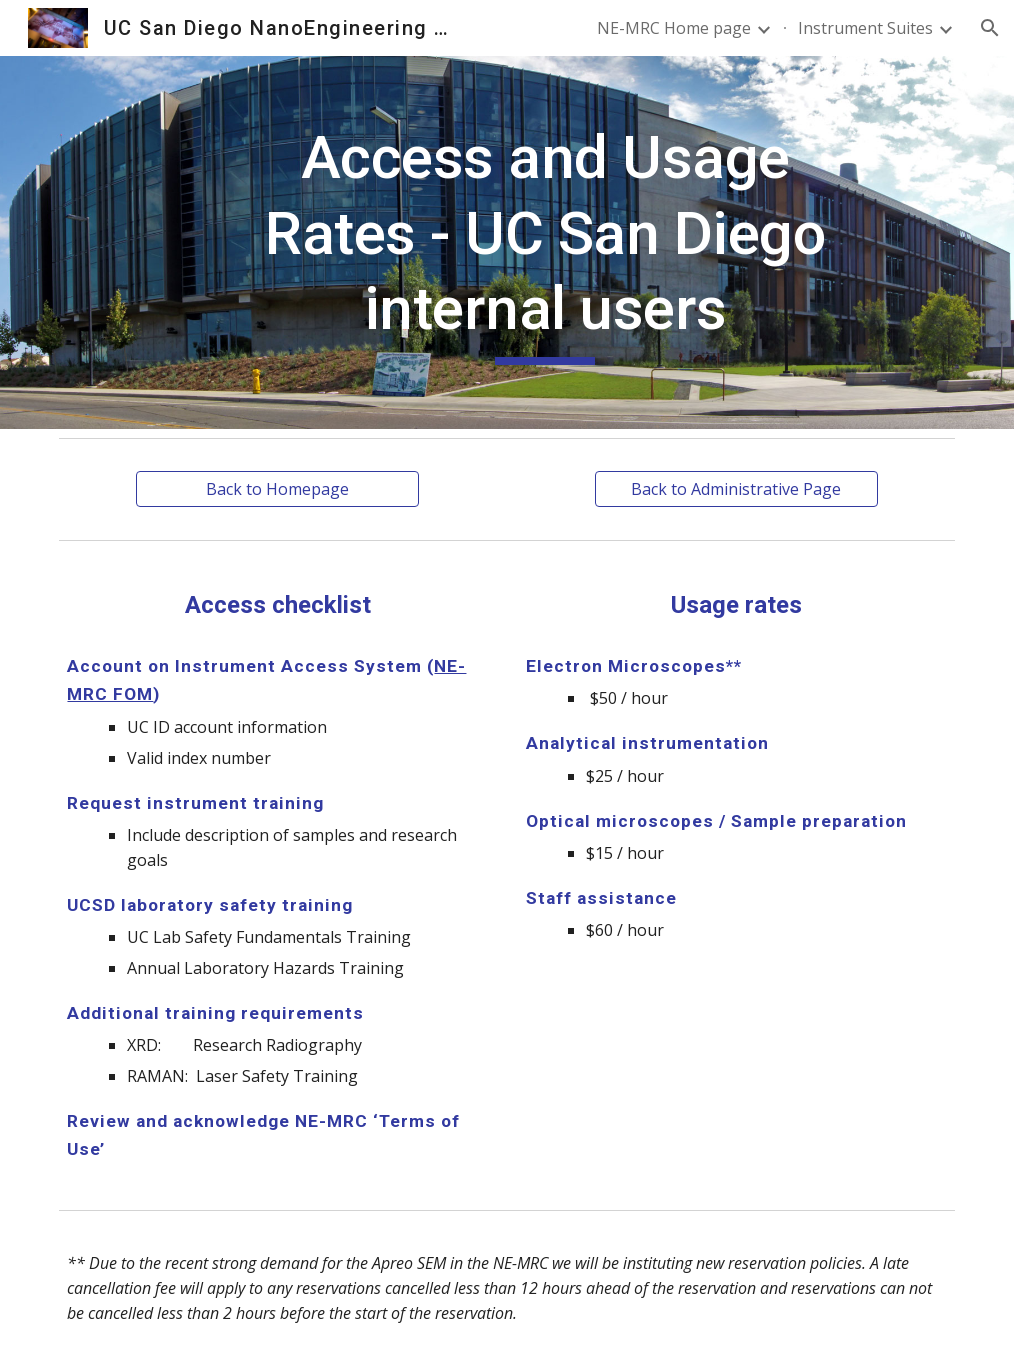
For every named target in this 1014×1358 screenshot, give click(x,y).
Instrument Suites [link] (865, 28)
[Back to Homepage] (277, 489)
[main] (545, 242)
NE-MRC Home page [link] (674, 28)
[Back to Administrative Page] (736, 489)
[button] (990, 28)
